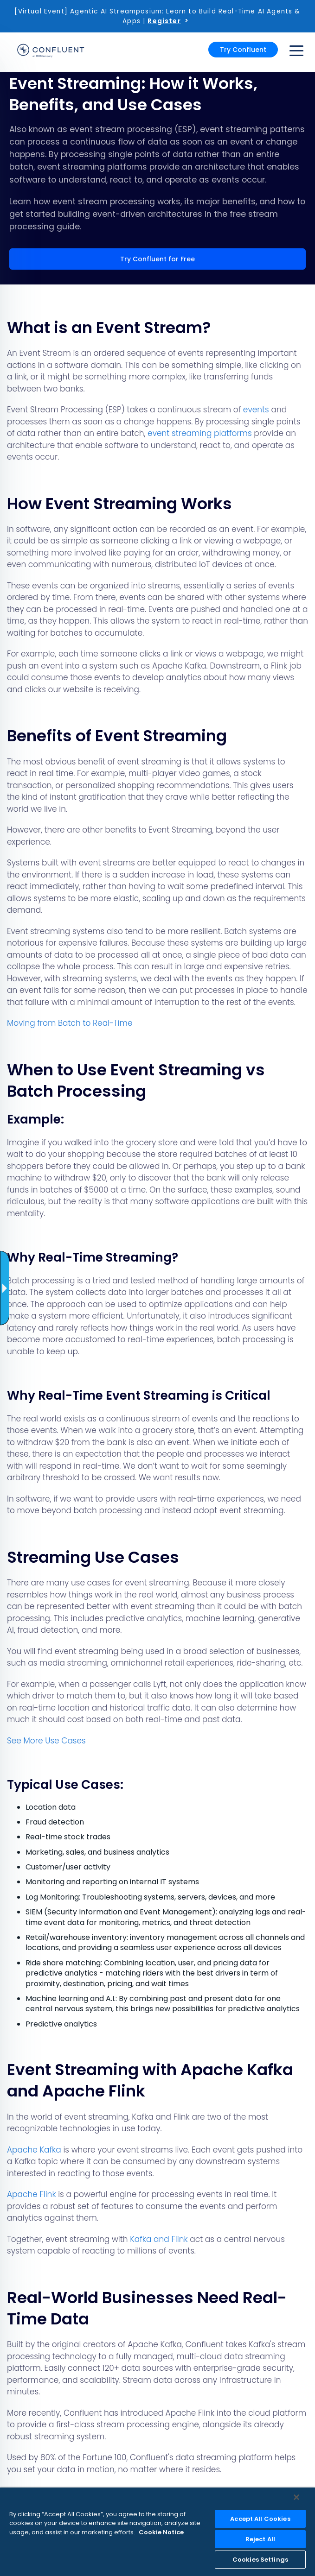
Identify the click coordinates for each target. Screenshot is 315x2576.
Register (164, 20)
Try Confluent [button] (243, 49)
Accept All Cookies (260, 2518)
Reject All (260, 2539)
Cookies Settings (260, 2559)
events (256, 409)
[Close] (296, 2497)
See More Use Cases (46, 1740)
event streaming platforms (200, 433)
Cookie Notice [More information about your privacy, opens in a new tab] (161, 2532)
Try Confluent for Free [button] (157, 259)
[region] (157, 2532)
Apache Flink (31, 2194)
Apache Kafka (34, 2149)
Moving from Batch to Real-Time (70, 1023)
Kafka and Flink (158, 2239)
